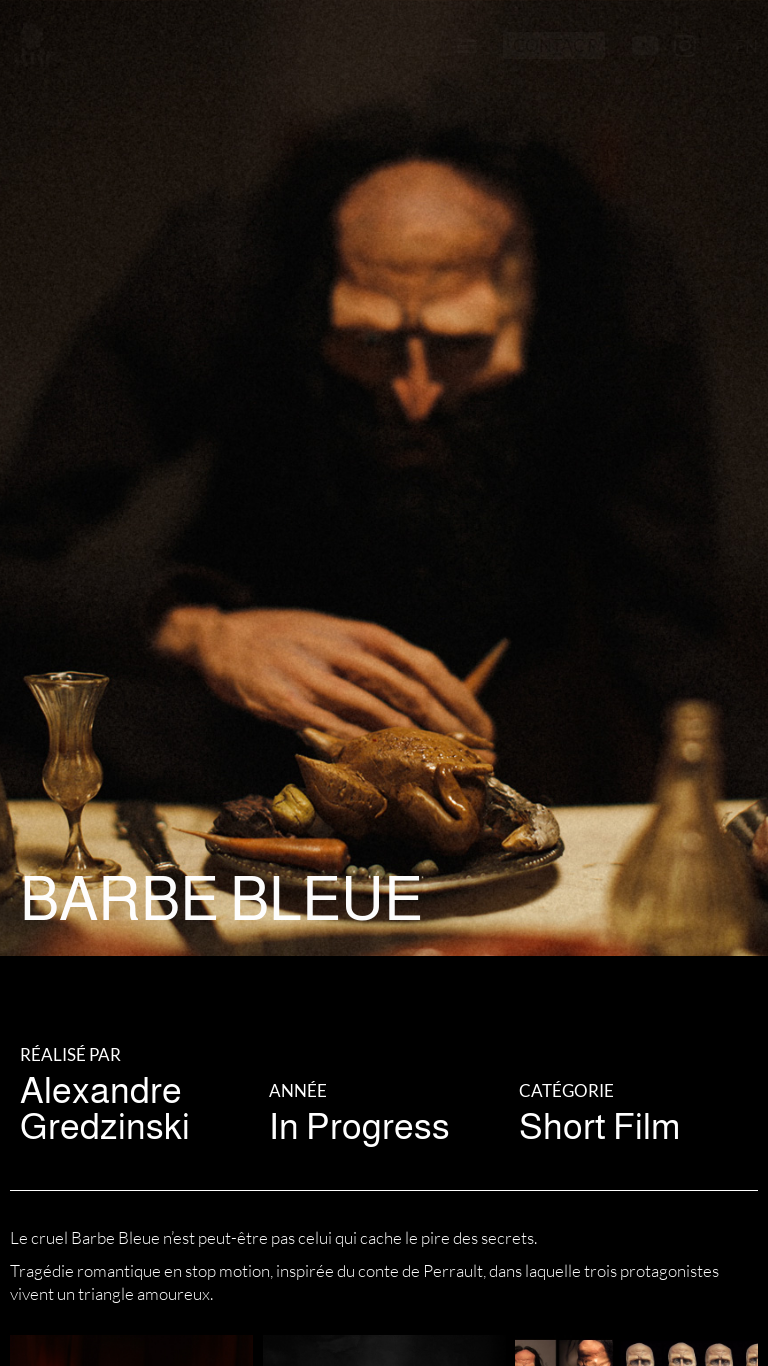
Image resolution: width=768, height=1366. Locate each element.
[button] (466, 45)
